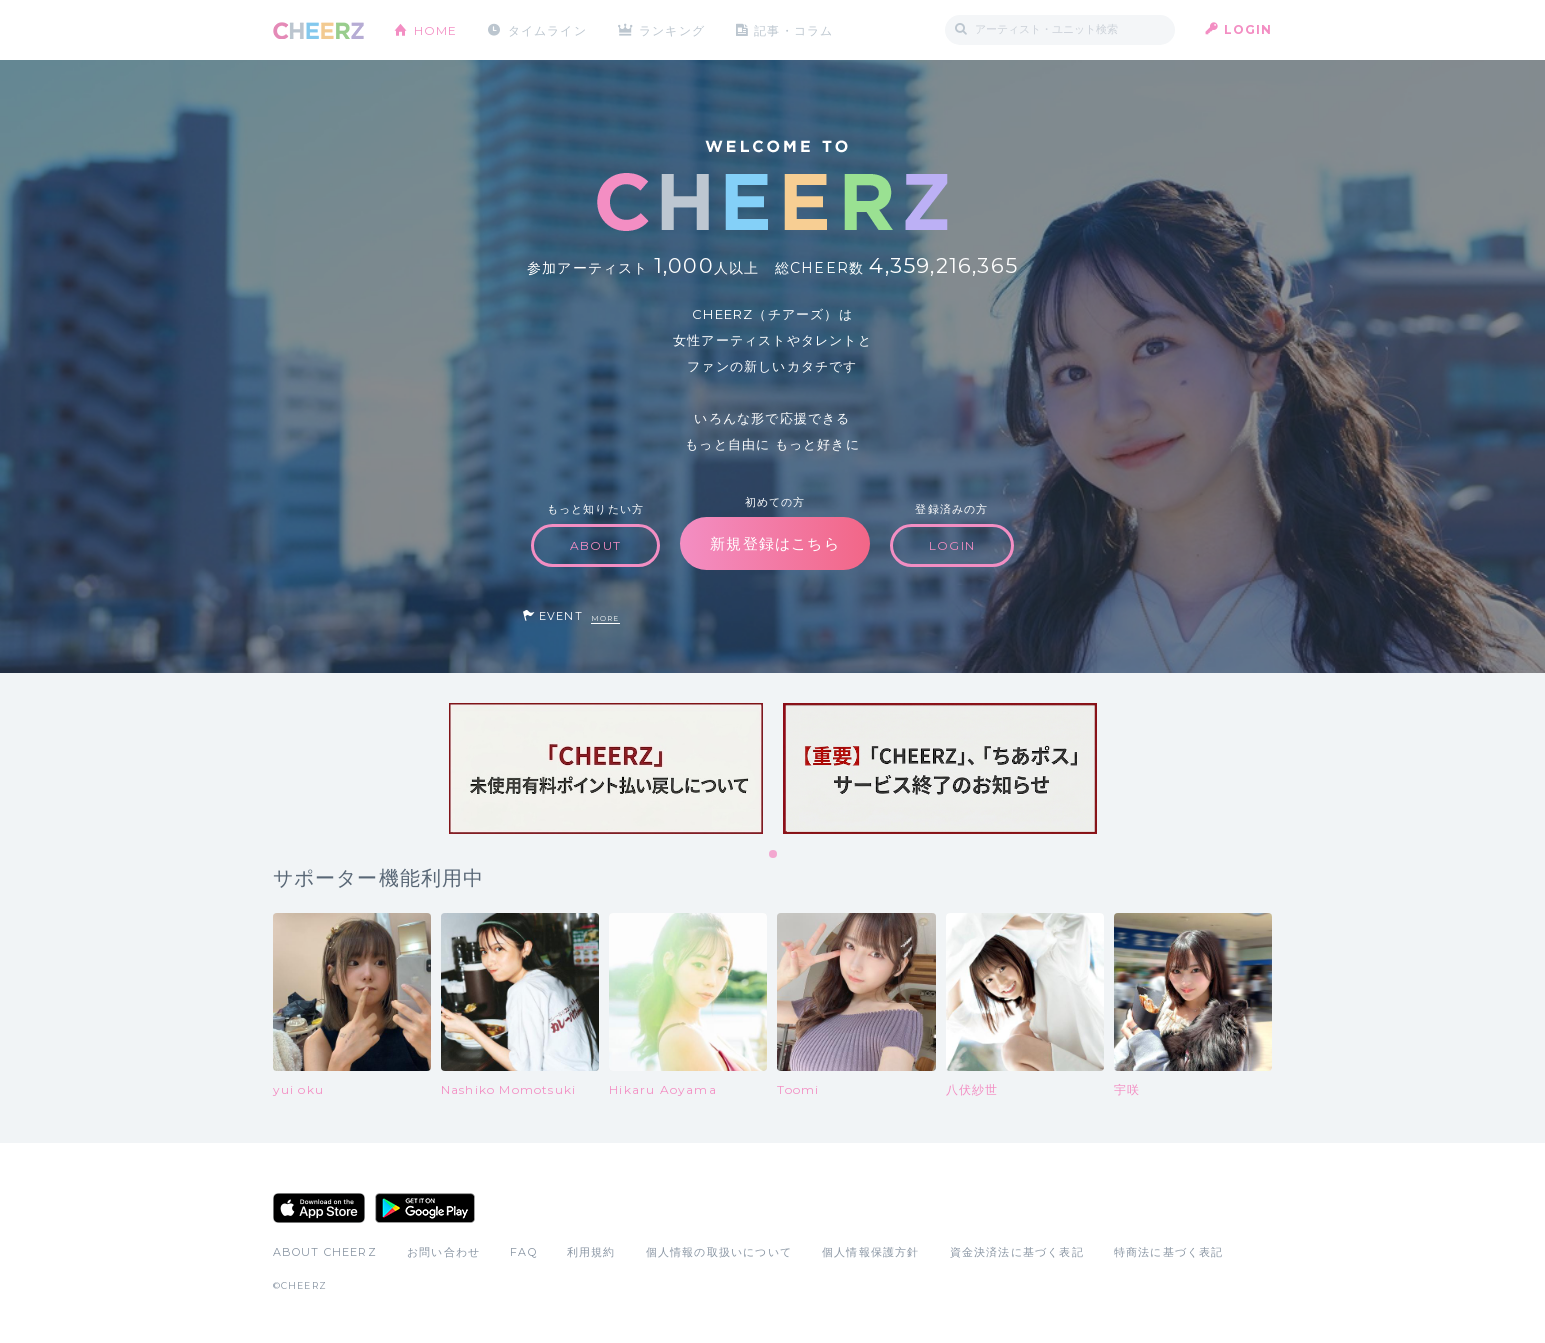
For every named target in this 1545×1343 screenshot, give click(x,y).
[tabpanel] (606, 768)
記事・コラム (794, 29)
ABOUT (595, 545)
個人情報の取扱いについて (719, 1252)
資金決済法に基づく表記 (1017, 1252)
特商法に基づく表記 (1169, 1252)
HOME (436, 29)
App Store (319, 1208)
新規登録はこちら (775, 543)
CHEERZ (318, 30)
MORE (605, 618)
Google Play (425, 1208)
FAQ (523, 1252)
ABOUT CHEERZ (325, 1252)
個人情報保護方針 (871, 1252)
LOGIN (1248, 29)
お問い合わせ (443, 1252)
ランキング (673, 29)
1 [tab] (774, 855)
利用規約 (591, 1252)
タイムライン (547, 29)
